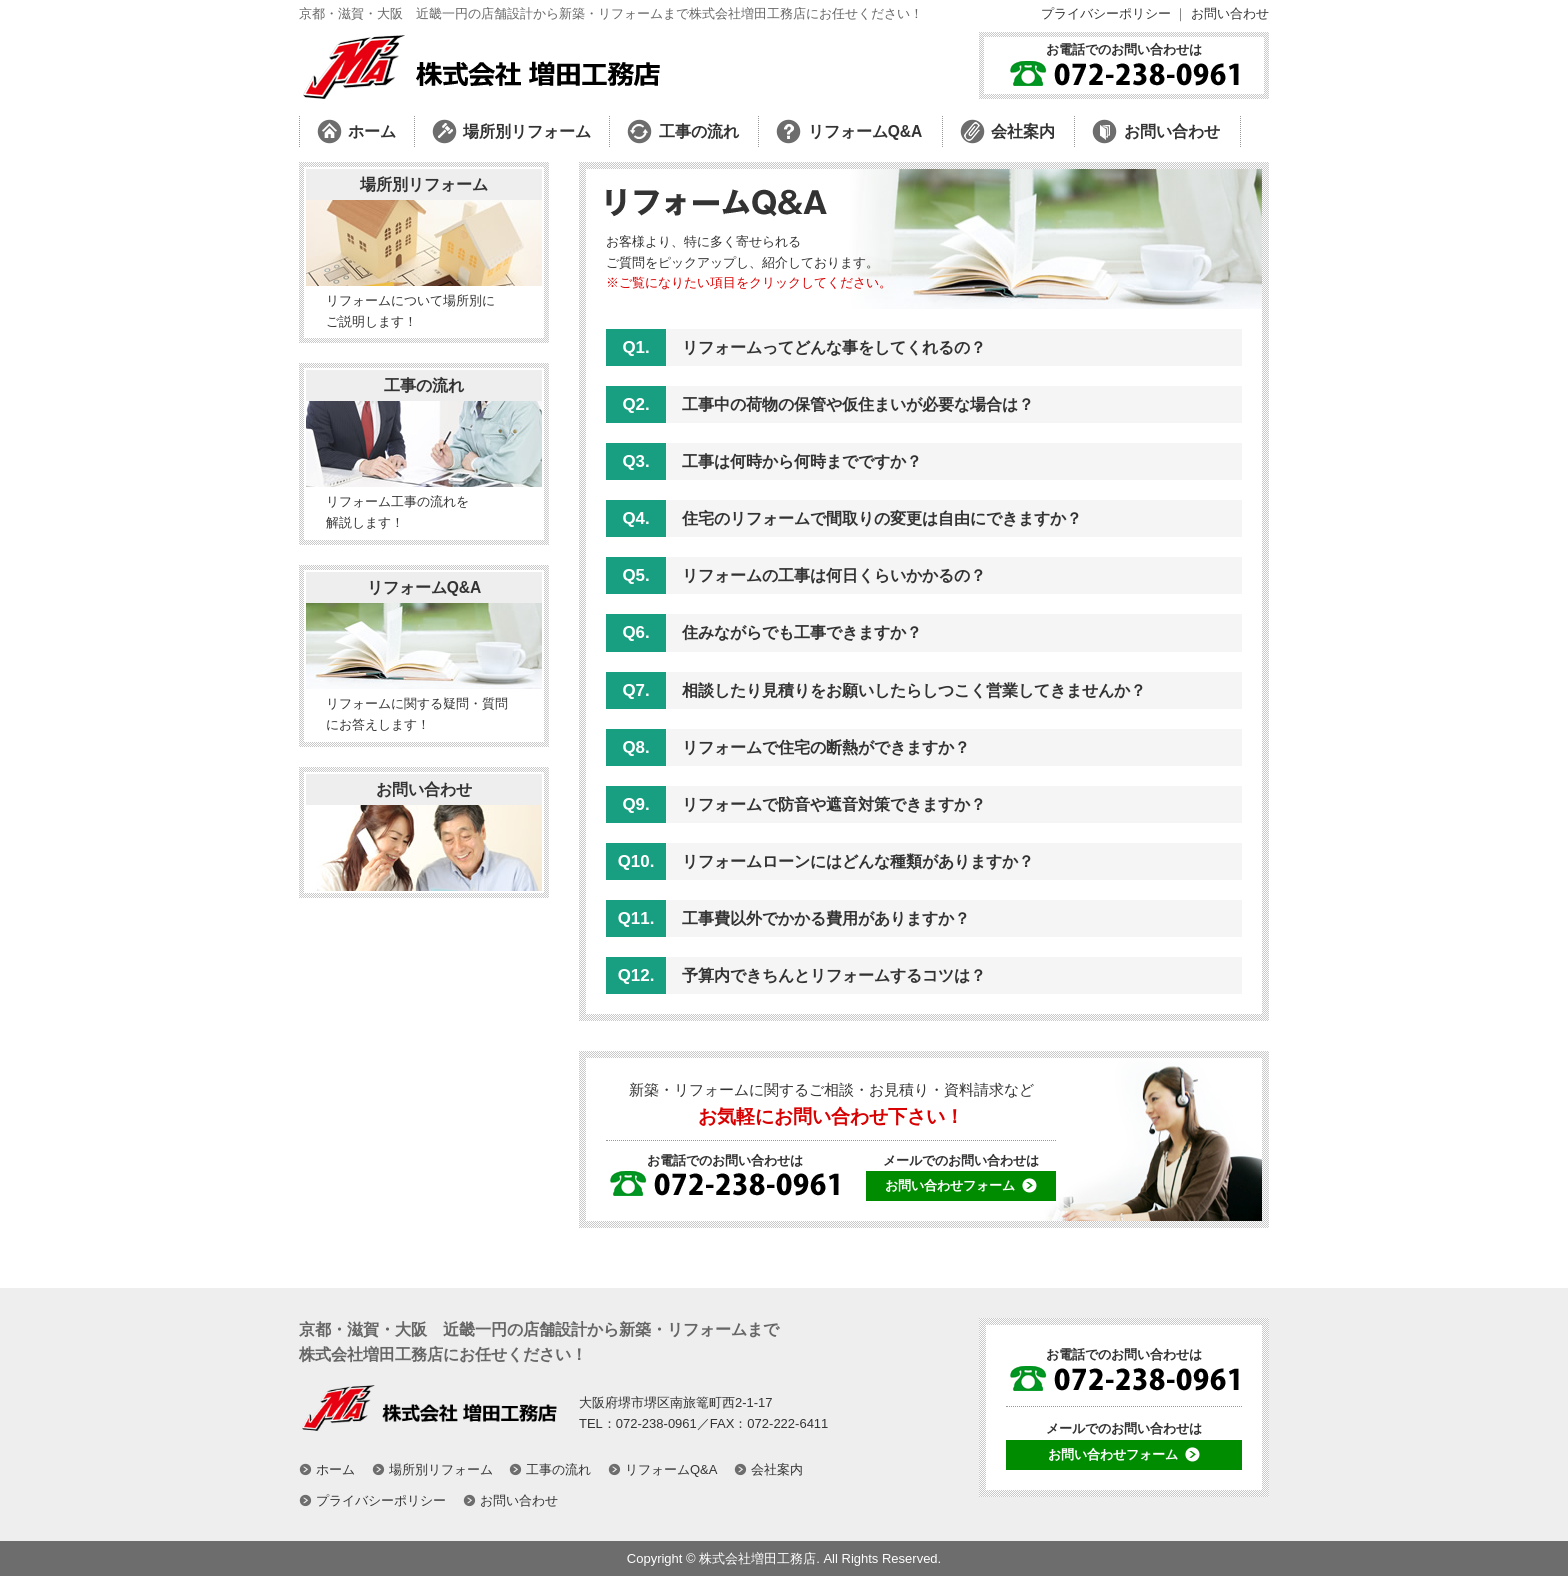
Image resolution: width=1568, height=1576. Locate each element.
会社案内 (777, 1469)
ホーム (335, 1469)
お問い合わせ (1230, 13)
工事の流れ (424, 385)
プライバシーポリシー (1106, 13)
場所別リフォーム (424, 184)
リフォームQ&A (424, 587)
